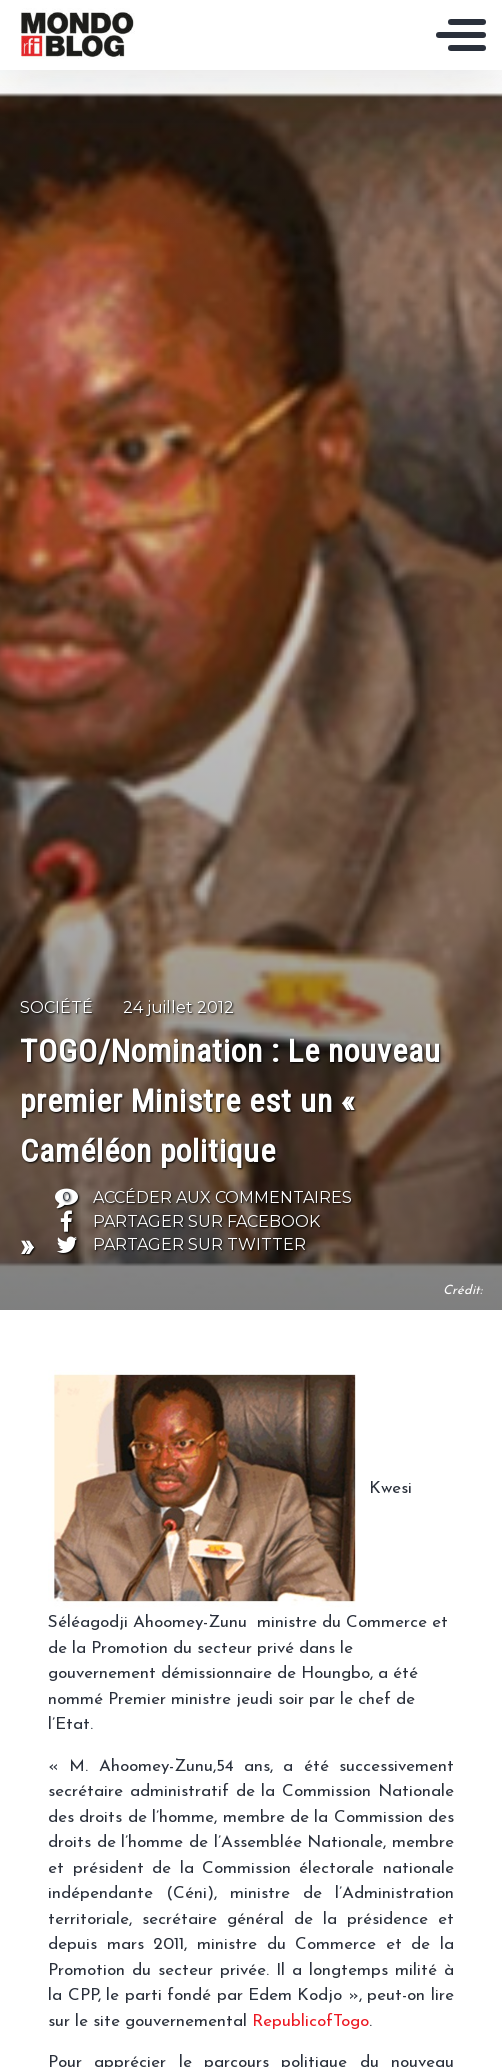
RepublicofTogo (310, 2021)
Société (56, 1007)
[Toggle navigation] (461, 35)
